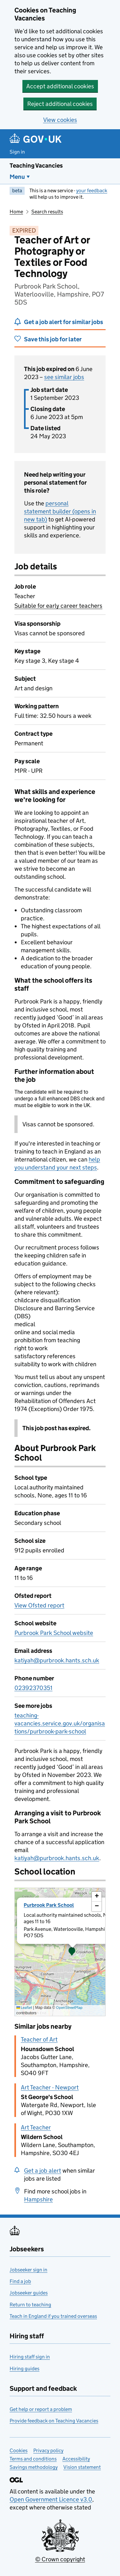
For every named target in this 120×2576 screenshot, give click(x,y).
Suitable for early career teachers (58, 605)
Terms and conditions (33, 2459)
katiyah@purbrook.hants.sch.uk (56, 1660)
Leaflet (24, 2007)
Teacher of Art (39, 2039)
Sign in (17, 152)
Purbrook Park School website (53, 1633)
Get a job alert (42, 2170)
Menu (17, 176)
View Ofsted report (39, 1605)
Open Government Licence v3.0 (51, 2499)
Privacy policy (48, 2450)
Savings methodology (34, 2467)
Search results (47, 212)
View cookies (60, 120)
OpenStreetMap (69, 2007)
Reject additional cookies (60, 103)
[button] (72, 1952)
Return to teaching (30, 2305)
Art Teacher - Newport (50, 2087)
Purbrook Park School (49, 1905)
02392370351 (33, 1688)
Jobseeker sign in (28, 2270)
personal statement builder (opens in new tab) (60, 511)
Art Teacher (36, 2127)
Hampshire (38, 2199)
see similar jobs (64, 377)
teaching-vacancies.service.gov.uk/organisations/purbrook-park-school (59, 1723)
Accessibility (76, 2459)
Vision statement (82, 2467)
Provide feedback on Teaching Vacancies (54, 2421)
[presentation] (60, 1952)
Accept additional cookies (60, 86)
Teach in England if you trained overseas (53, 2316)
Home (16, 212)
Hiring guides (24, 2369)
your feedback (91, 190)
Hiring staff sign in (30, 2357)
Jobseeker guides (29, 2293)
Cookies (19, 2450)
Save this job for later (53, 339)
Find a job (20, 2281)
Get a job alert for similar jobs (63, 322)
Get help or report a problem (41, 2409)
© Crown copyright (60, 2559)
